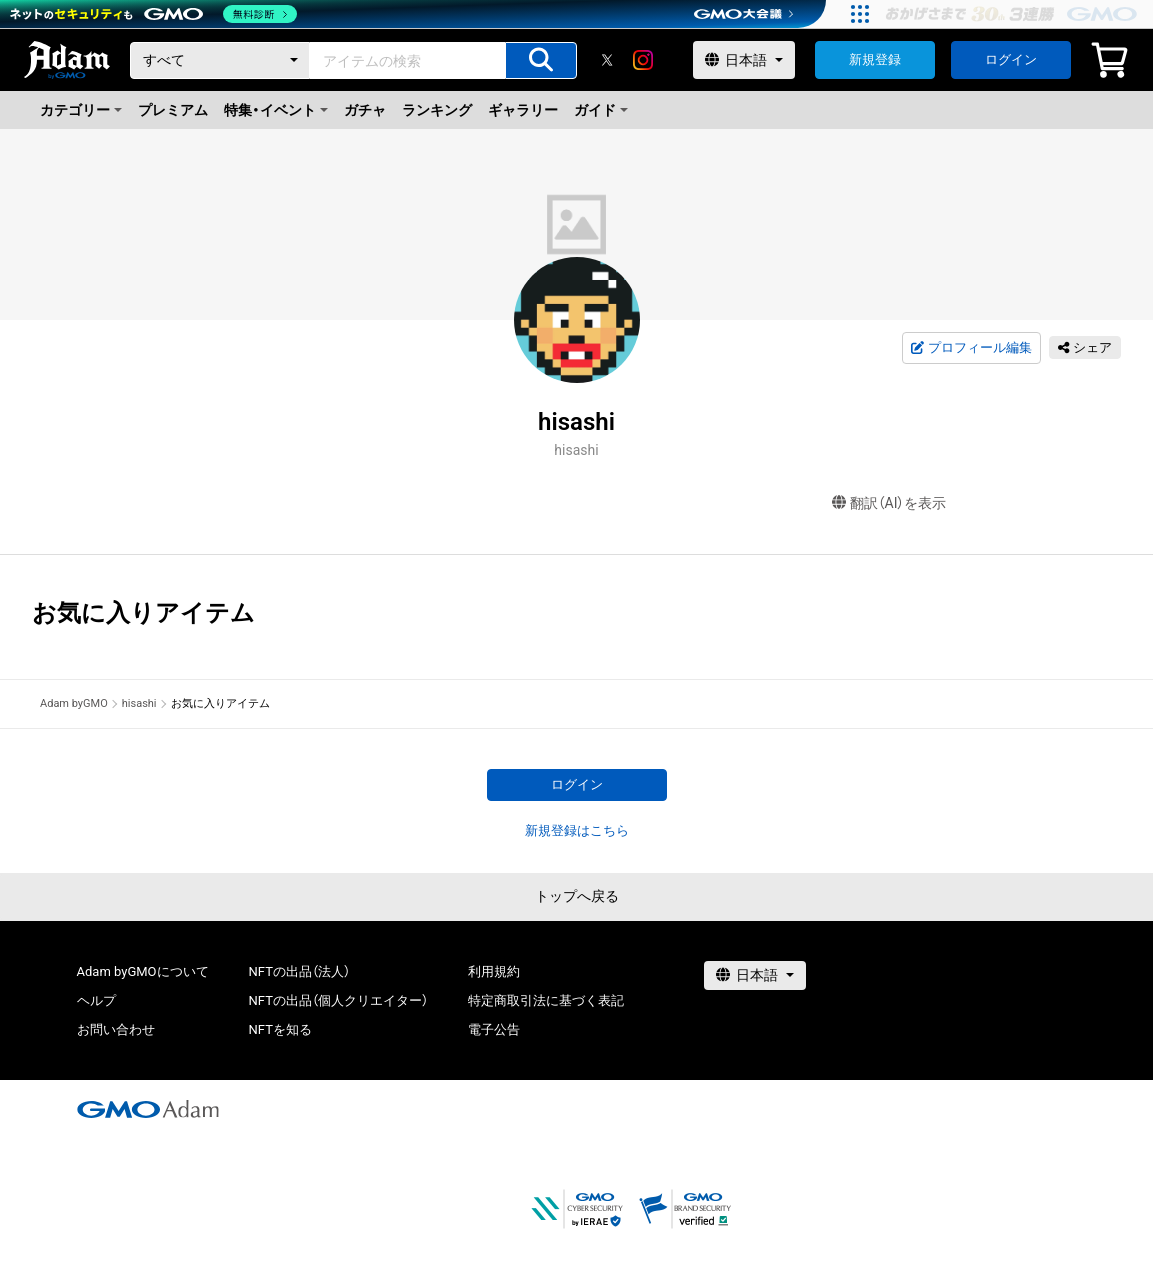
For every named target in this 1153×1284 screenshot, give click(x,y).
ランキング (437, 110)
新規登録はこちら (577, 830)
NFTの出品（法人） (299, 971)
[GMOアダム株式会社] (148, 1109)
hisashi (139, 703)
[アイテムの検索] (541, 60)
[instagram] (643, 60)
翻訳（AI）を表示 (889, 503)
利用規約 (494, 971)
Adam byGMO (74, 703)
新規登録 (875, 59)
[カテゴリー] (220, 60)
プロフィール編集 (971, 348)
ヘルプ (96, 1000)
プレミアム (173, 110)
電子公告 (494, 1029)
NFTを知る (280, 1029)
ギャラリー (523, 110)
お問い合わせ (116, 1029)
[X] (607, 60)
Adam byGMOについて (143, 971)
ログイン (1011, 59)
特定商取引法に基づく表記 (546, 1000)
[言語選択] (744, 60)
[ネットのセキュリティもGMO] (153, 14)
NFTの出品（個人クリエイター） (338, 1000)
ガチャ (365, 110)
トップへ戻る (577, 896)
